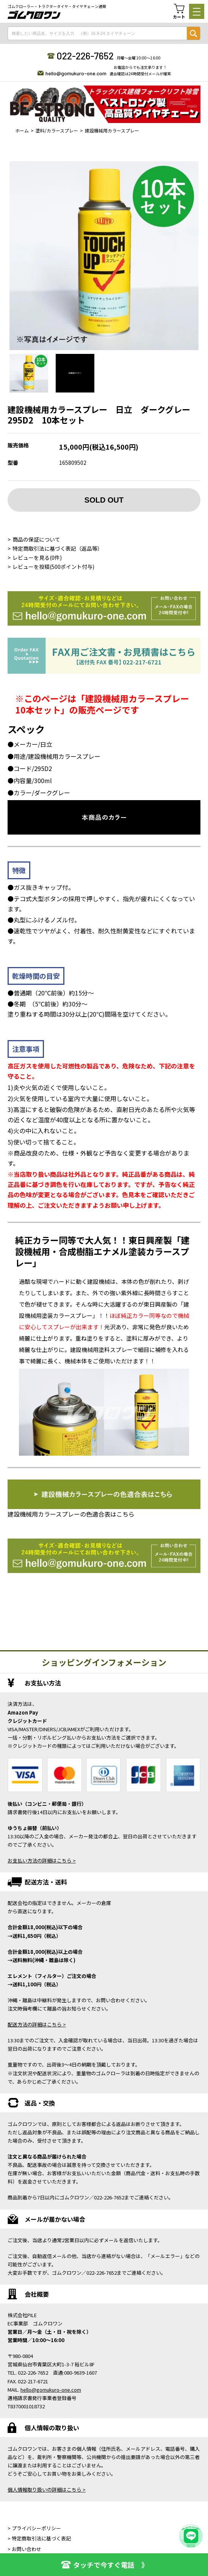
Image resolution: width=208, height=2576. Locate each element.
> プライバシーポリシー (34, 2528)
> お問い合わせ (24, 2549)
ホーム (22, 130)
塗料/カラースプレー (57, 130)
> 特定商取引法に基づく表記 (39, 2538)
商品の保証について (36, 539)
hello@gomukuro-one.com (75, 73)
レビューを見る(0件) (37, 557)
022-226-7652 (85, 55)
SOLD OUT (104, 500)
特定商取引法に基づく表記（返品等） (58, 548)
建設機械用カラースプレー (112, 130)
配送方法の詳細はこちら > (37, 2024)
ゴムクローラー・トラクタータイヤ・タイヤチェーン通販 (57, 6)
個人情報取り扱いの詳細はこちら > (47, 2489)
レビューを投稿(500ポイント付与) (53, 566)
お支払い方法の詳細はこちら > (42, 1860)
